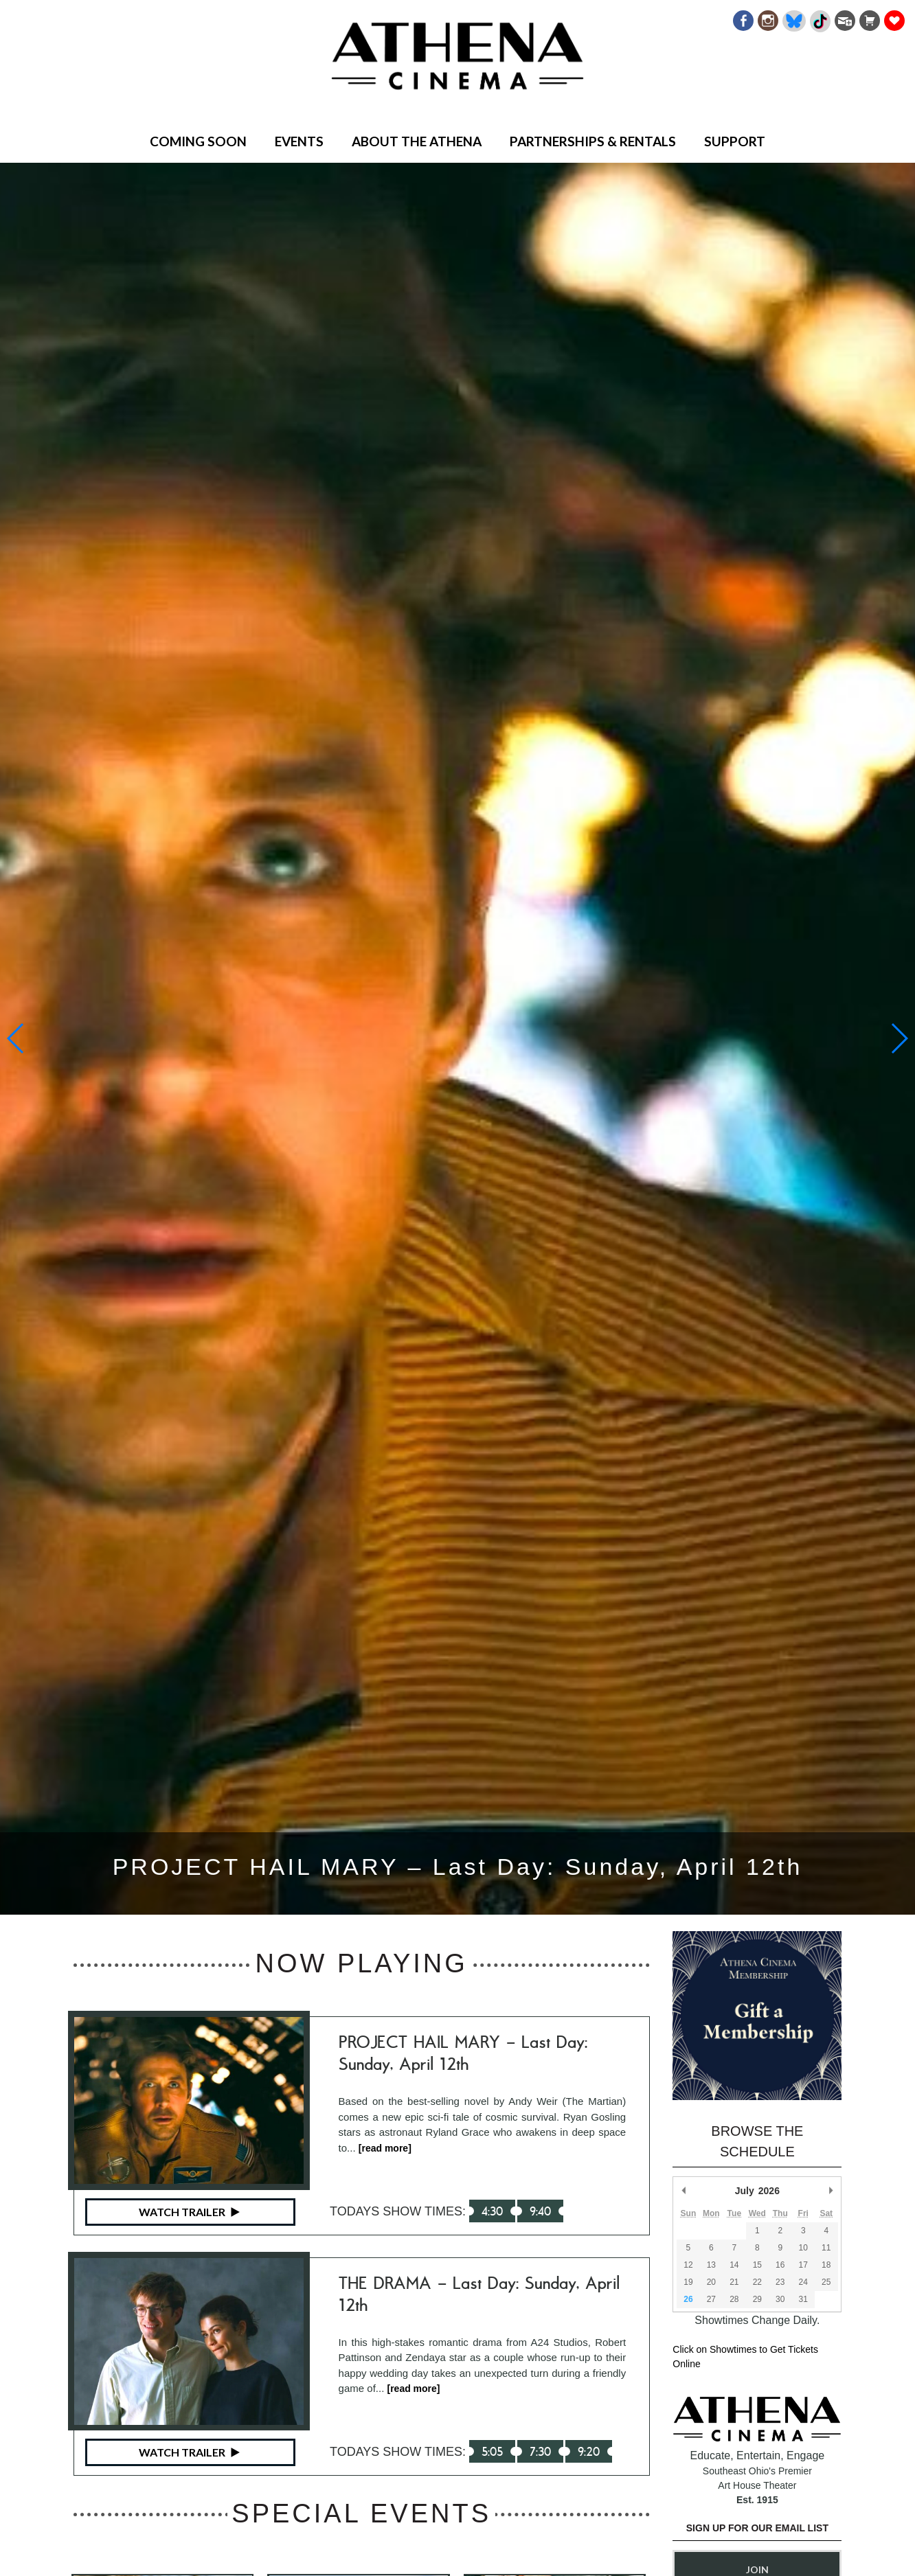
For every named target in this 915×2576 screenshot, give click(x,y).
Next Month (831, 2190)
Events (299, 141)
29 (757, 2299)
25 (826, 2282)
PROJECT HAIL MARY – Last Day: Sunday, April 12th (458, 1867)
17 (803, 2265)
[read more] (385, 2148)
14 (734, 2265)
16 (780, 2265)
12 (688, 2265)
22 (757, 2282)
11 (826, 2248)
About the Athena (417, 141)
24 (803, 2282)
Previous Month (683, 2190)
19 (688, 2282)
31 (803, 2299)
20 (711, 2282)
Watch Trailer (190, 2212)
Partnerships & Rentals (593, 141)
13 (711, 2265)
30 (780, 2299)
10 (803, 2248)
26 (688, 2299)
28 (734, 2299)
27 (711, 2299)
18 (826, 2265)
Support (734, 141)
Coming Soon (198, 141)
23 (780, 2282)
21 (734, 2282)
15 (757, 2265)
